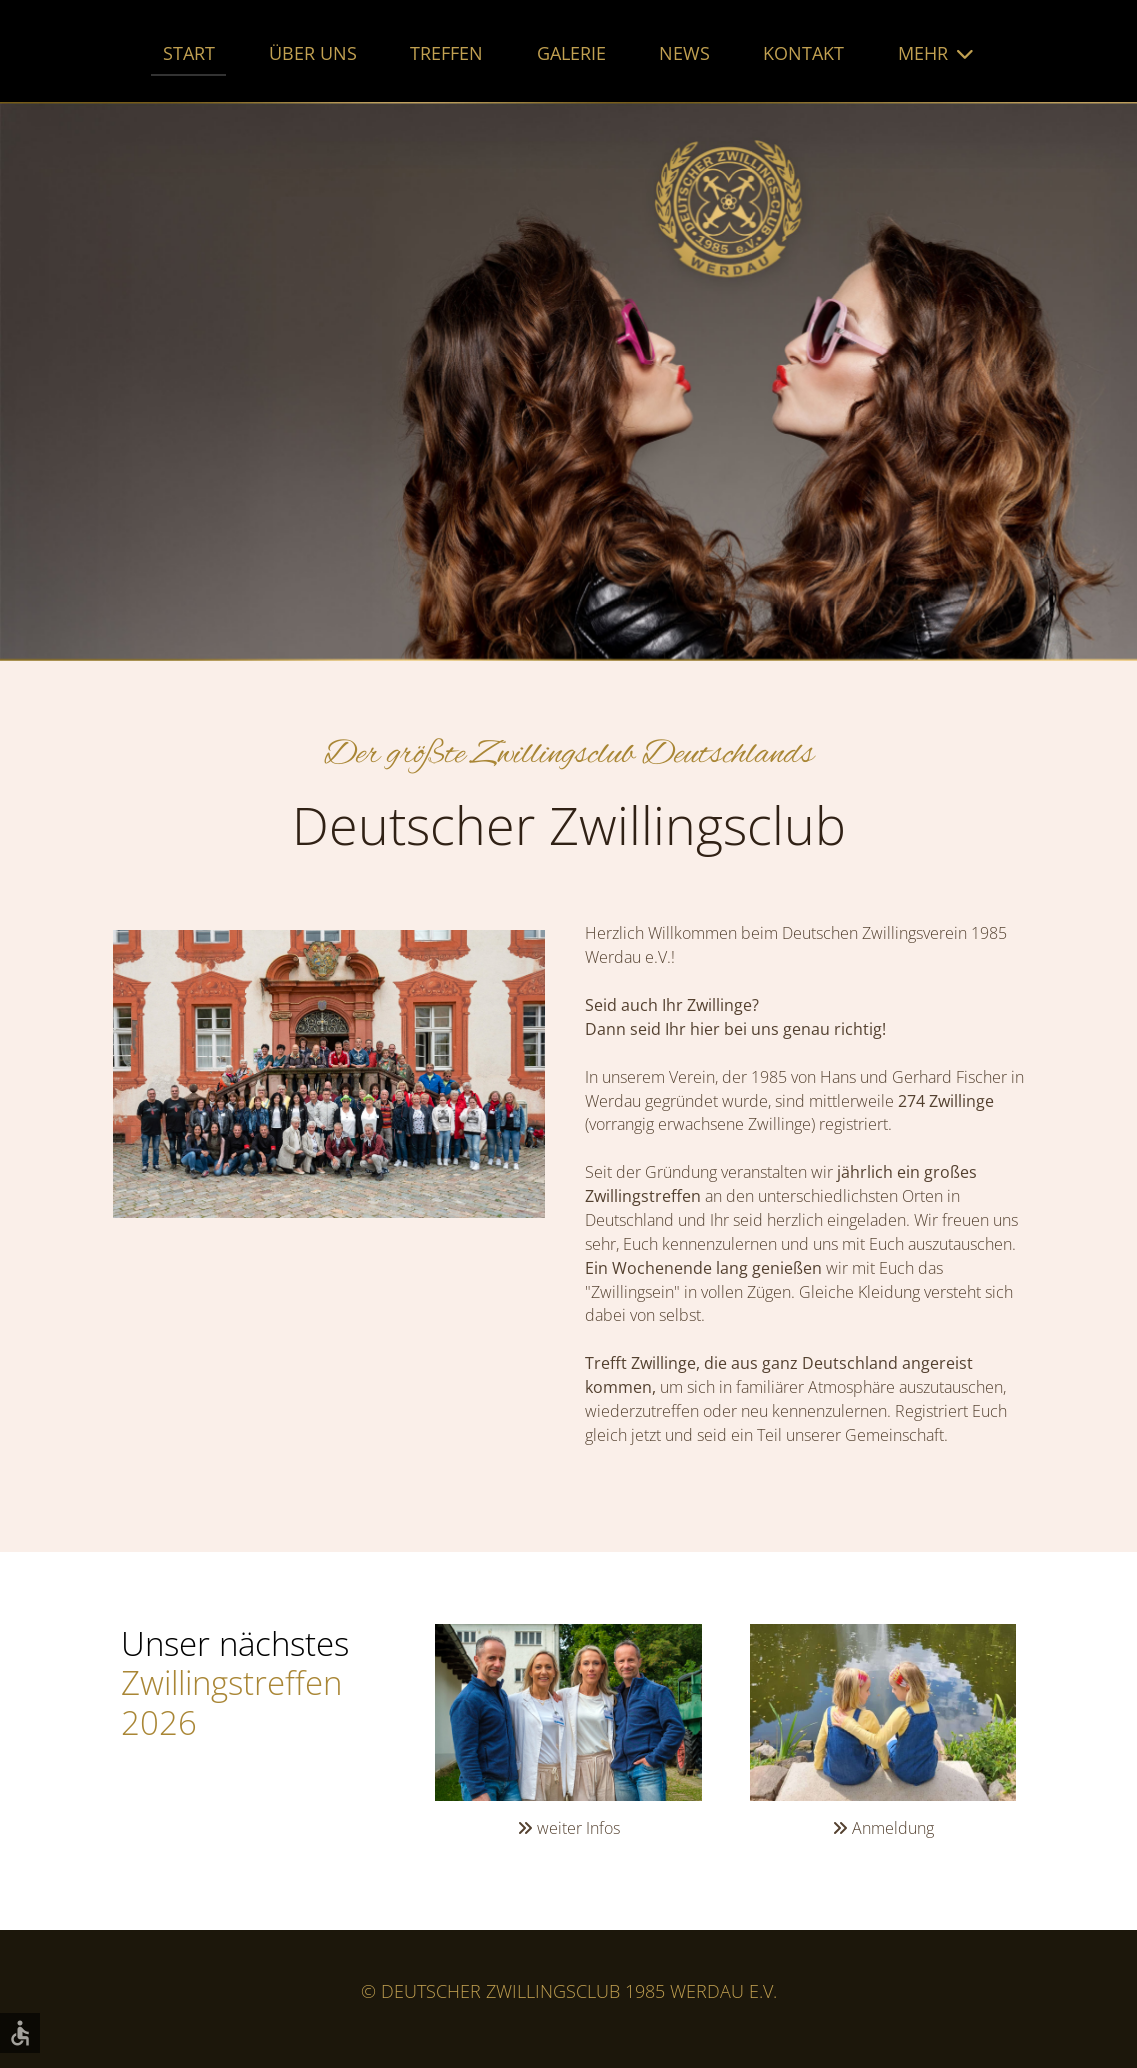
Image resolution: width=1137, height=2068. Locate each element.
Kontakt (803, 53)
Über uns (313, 53)
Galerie (571, 53)
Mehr (923, 53)
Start (189, 53)
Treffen (446, 53)
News (684, 53)
